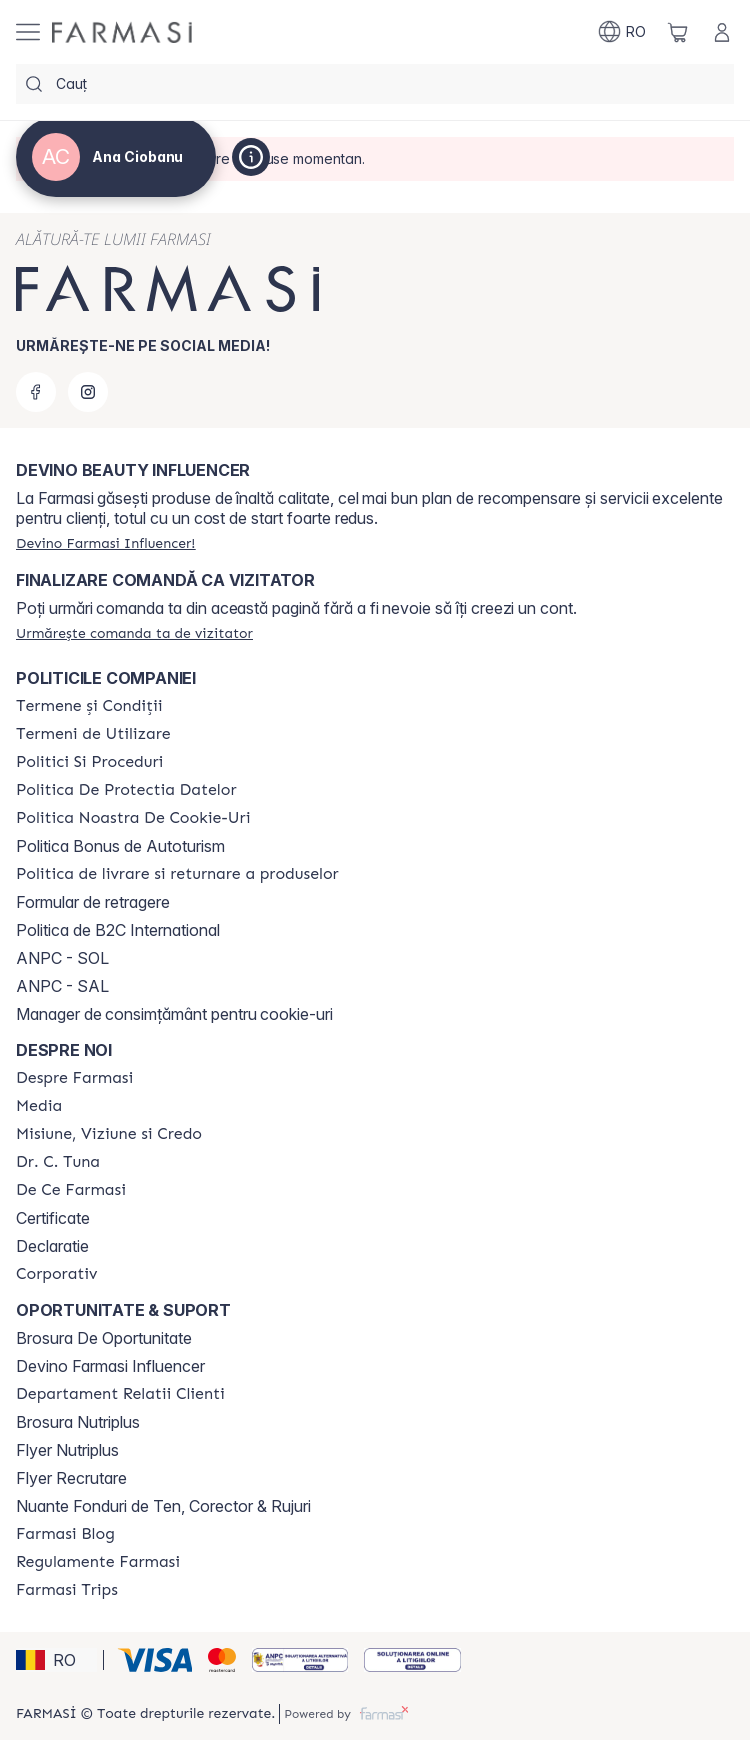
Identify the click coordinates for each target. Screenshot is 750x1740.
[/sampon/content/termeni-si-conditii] (89, 706)
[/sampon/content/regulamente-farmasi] (98, 1562)
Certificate (53, 1218)
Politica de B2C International (118, 930)
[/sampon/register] (105, 543)
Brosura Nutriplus (78, 1422)
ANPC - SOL (62, 958)
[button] (56, 1660)
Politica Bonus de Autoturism (120, 846)
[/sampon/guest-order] (134, 633)
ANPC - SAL (62, 986)
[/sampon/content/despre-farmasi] (74, 1078)
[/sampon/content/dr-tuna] (58, 1162)
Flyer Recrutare (71, 1478)
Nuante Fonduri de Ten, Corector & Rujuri (163, 1506)
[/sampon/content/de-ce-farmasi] (71, 1190)
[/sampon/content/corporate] (57, 1274)
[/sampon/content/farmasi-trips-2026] (67, 1590)
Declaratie (52, 1246)
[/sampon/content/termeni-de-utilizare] (93, 734)
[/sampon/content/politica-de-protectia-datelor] (126, 790)
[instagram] (88, 392)
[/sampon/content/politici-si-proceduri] (89, 762)
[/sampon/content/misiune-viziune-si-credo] (109, 1134)
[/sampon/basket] (678, 32)
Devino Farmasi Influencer (110, 1366)
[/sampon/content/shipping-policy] (177, 874)
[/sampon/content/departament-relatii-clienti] (120, 1394)
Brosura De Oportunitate (104, 1338)
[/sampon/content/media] (39, 1106)
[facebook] (36, 392)
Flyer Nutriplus (67, 1450)
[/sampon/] (122, 32)
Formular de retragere (93, 902)
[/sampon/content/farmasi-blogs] (65, 1534)
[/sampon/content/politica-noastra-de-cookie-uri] (133, 818)
